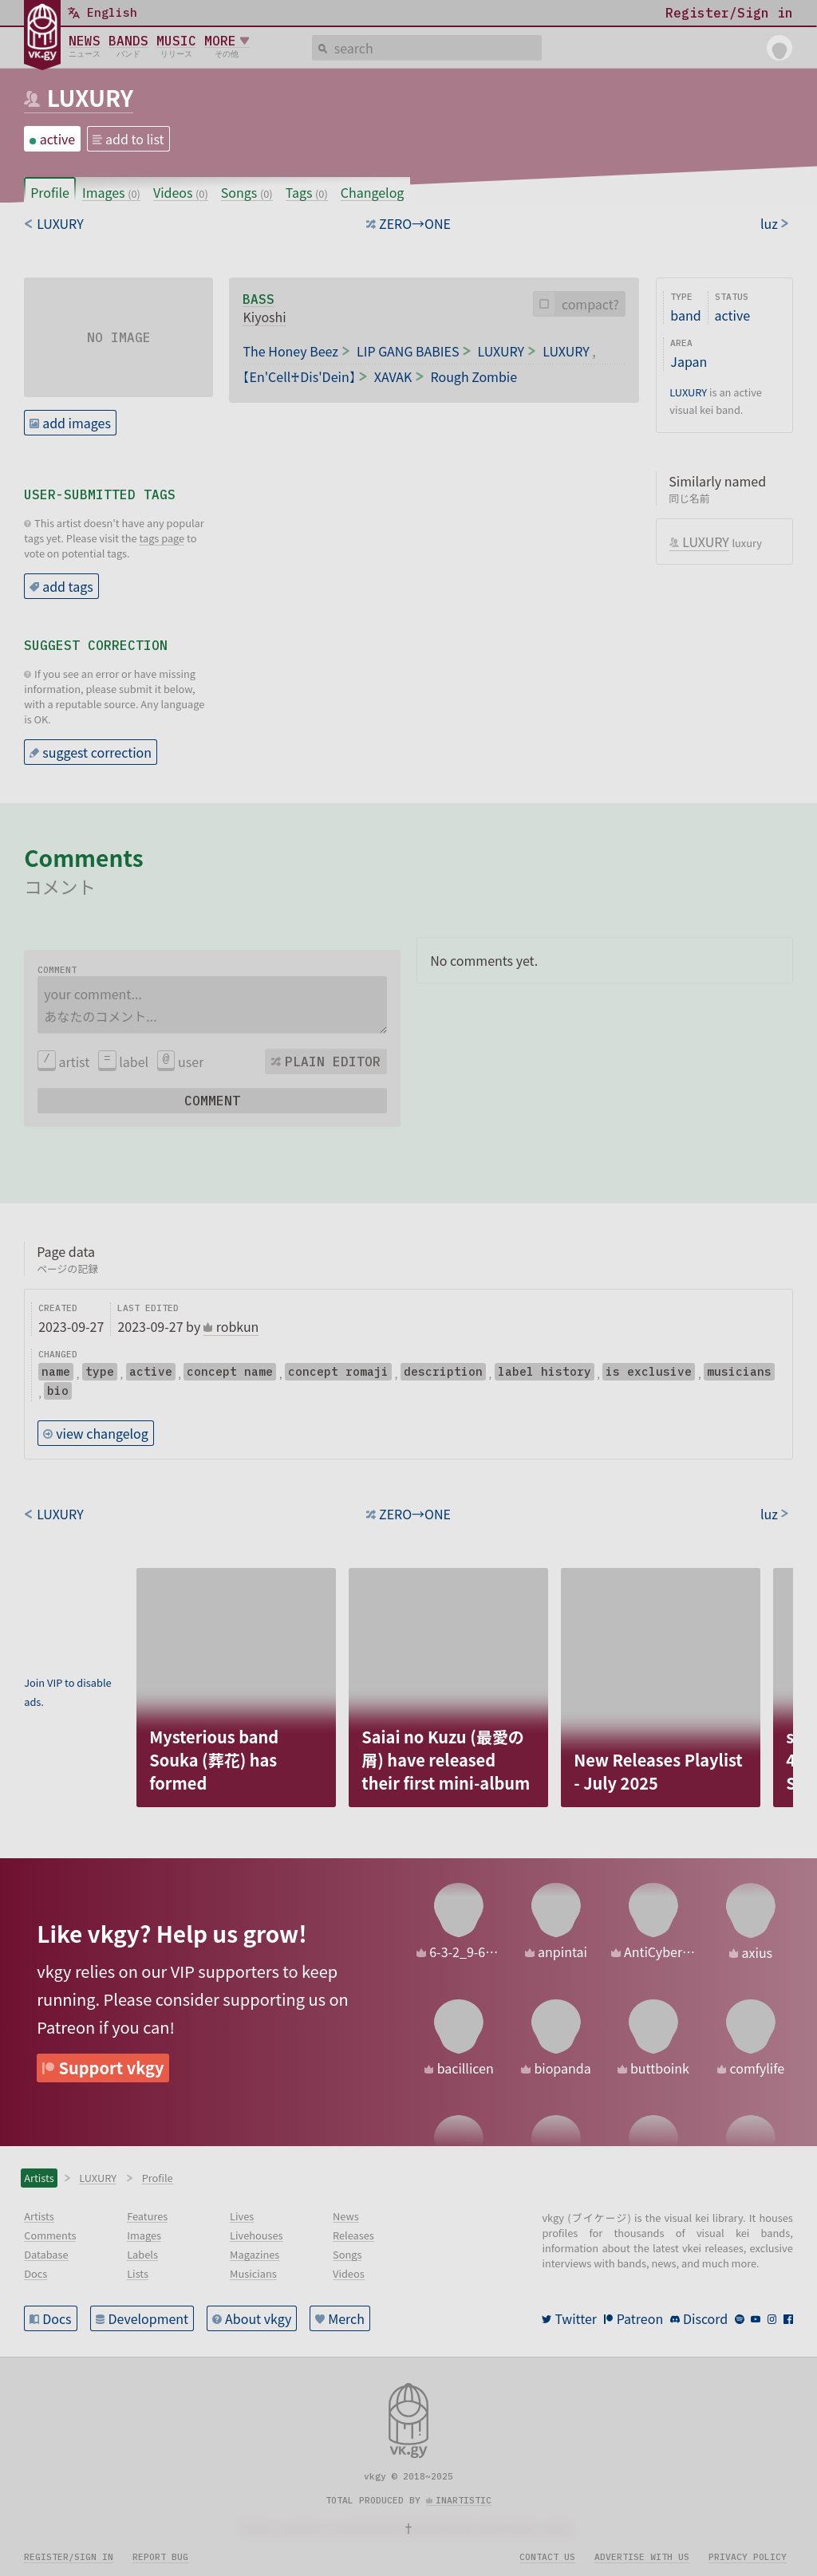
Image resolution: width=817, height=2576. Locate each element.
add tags (67, 586)
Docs (56, 2318)
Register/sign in (68, 2556)
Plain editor (333, 1061)
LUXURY (90, 97)
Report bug (160, 2556)
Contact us (547, 2556)
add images (76, 422)
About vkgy (258, 2318)
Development (149, 2318)
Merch (346, 2318)
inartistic (463, 2500)
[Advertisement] (74, 1618)
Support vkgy (111, 2067)
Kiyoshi (264, 316)
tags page (161, 538)
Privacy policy (747, 2556)
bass (258, 299)
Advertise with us (641, 2556)
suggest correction (97, 752)
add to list (134, 138)
